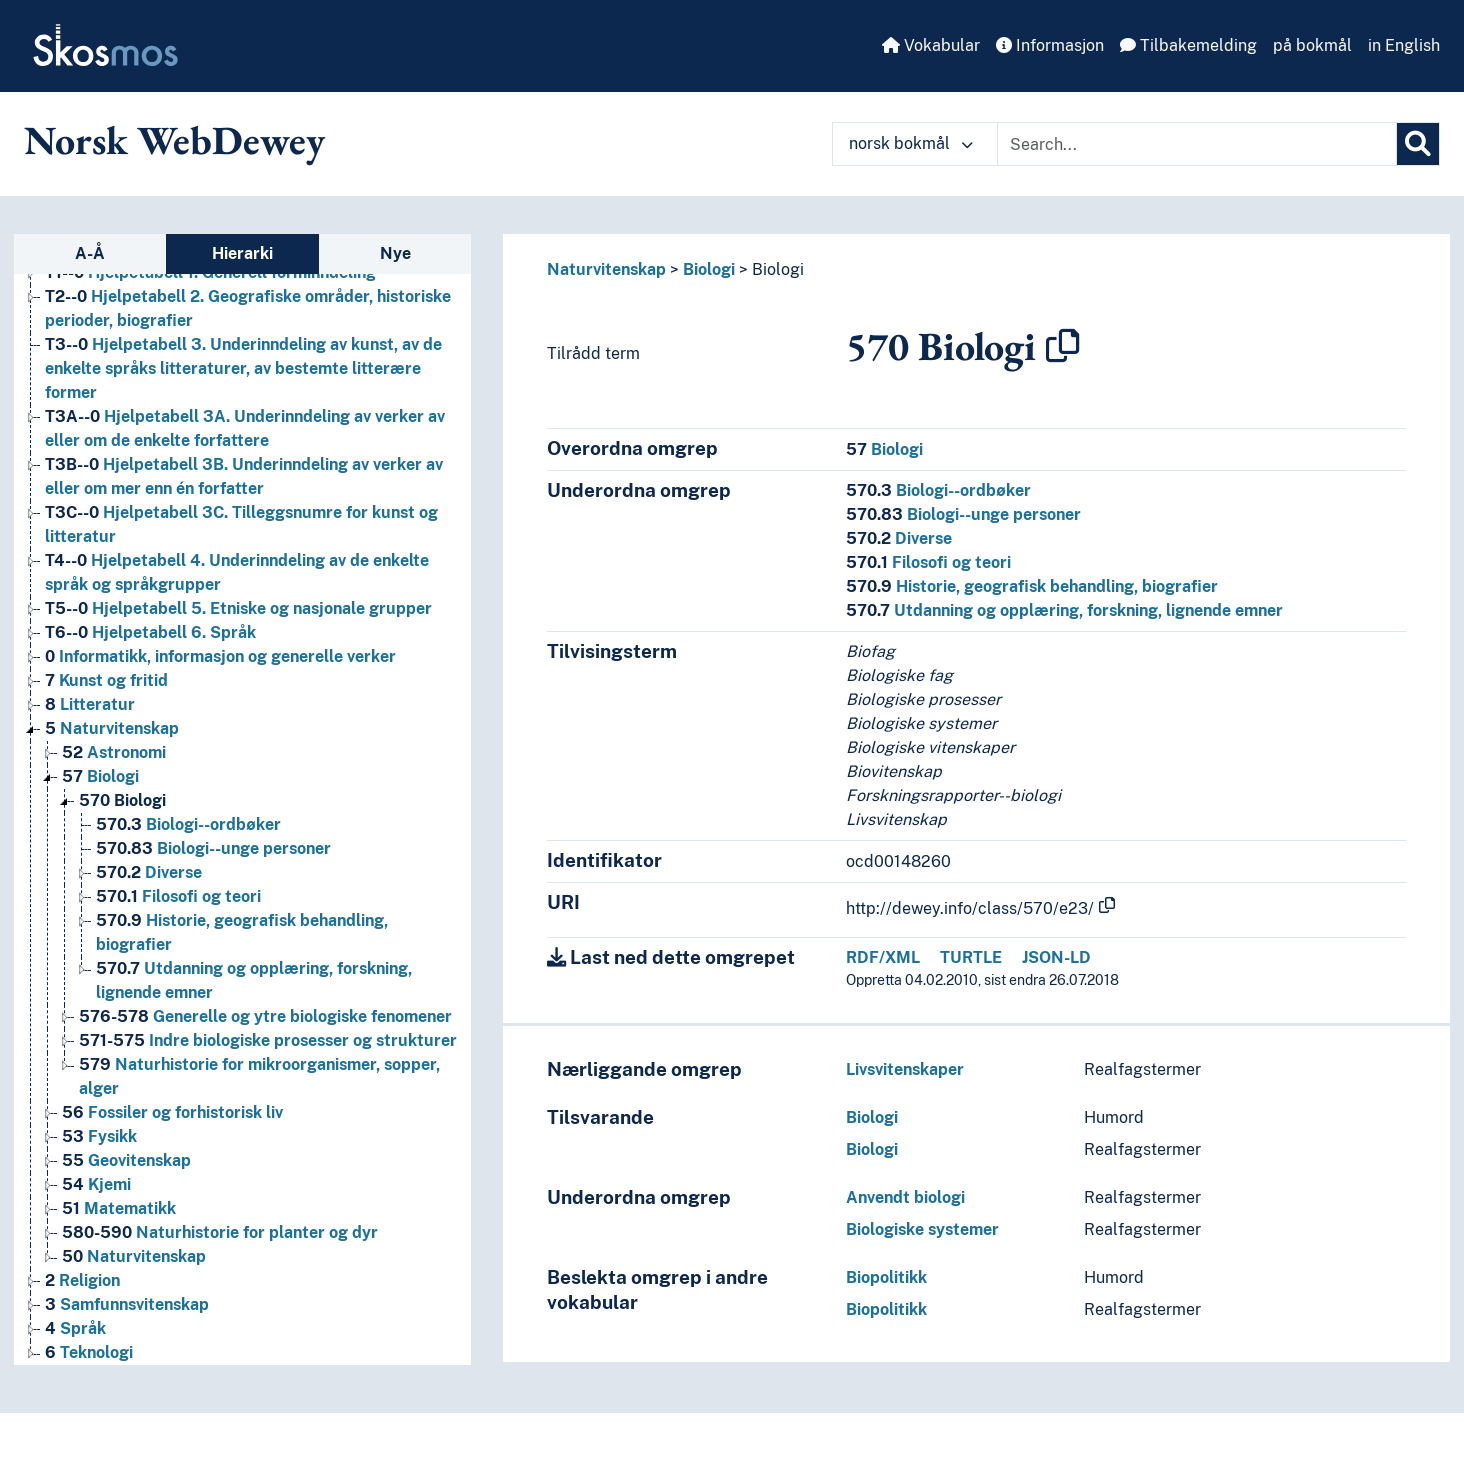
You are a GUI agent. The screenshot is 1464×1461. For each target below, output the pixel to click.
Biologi (709, 269)
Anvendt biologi (905, 1197)
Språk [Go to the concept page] (75, 1328)
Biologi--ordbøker (938, 490)
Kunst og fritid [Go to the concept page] (106, 680)
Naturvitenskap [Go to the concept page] (112, 728)
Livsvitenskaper (905, 1069)
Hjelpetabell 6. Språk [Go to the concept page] (150, 632)
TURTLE (971, 957)
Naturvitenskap (606, 269)
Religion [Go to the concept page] (82, 1280)
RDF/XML (883, 957)
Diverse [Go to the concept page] (149, 872)
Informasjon (1050, 45)
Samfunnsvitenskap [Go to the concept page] (127, 1304)
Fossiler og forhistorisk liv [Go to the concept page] (172, 1112)
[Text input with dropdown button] (1197, 144)
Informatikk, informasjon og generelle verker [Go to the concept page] (220, 656)
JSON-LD (1056, 957)
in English (1404, 45)
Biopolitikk (886, 1277)
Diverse (899, 538)
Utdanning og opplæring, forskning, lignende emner (1064, 610)
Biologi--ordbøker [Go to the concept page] (188, 824)
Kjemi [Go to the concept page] (96, 1184)
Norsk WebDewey (174, 140)
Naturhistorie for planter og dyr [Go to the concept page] (220, 1232)
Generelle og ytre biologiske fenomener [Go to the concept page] (265, 1016)
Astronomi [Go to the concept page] (114, 752)
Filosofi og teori (928, 562)
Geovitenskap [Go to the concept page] (126, 1160)
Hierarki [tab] (242, 253)
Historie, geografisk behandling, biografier (1032, 586)
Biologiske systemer (922, 1229)
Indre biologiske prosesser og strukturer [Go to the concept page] (268, 1040)
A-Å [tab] (90, 253)
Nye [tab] (395, 253)
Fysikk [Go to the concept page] (99, 1136)
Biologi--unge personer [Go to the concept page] (213, 848)
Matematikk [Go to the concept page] (119, 1208)
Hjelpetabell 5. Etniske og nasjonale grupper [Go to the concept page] (238, 608)
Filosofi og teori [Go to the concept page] (178, 896)
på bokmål (1312, 45)
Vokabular (931, 45)
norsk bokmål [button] (911, 143)
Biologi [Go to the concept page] (100, 776)
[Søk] (1418, 144)
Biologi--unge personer (963, 514)
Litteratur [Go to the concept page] (90, 704)
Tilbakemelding (1188, 45)
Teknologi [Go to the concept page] (89, 1352)
